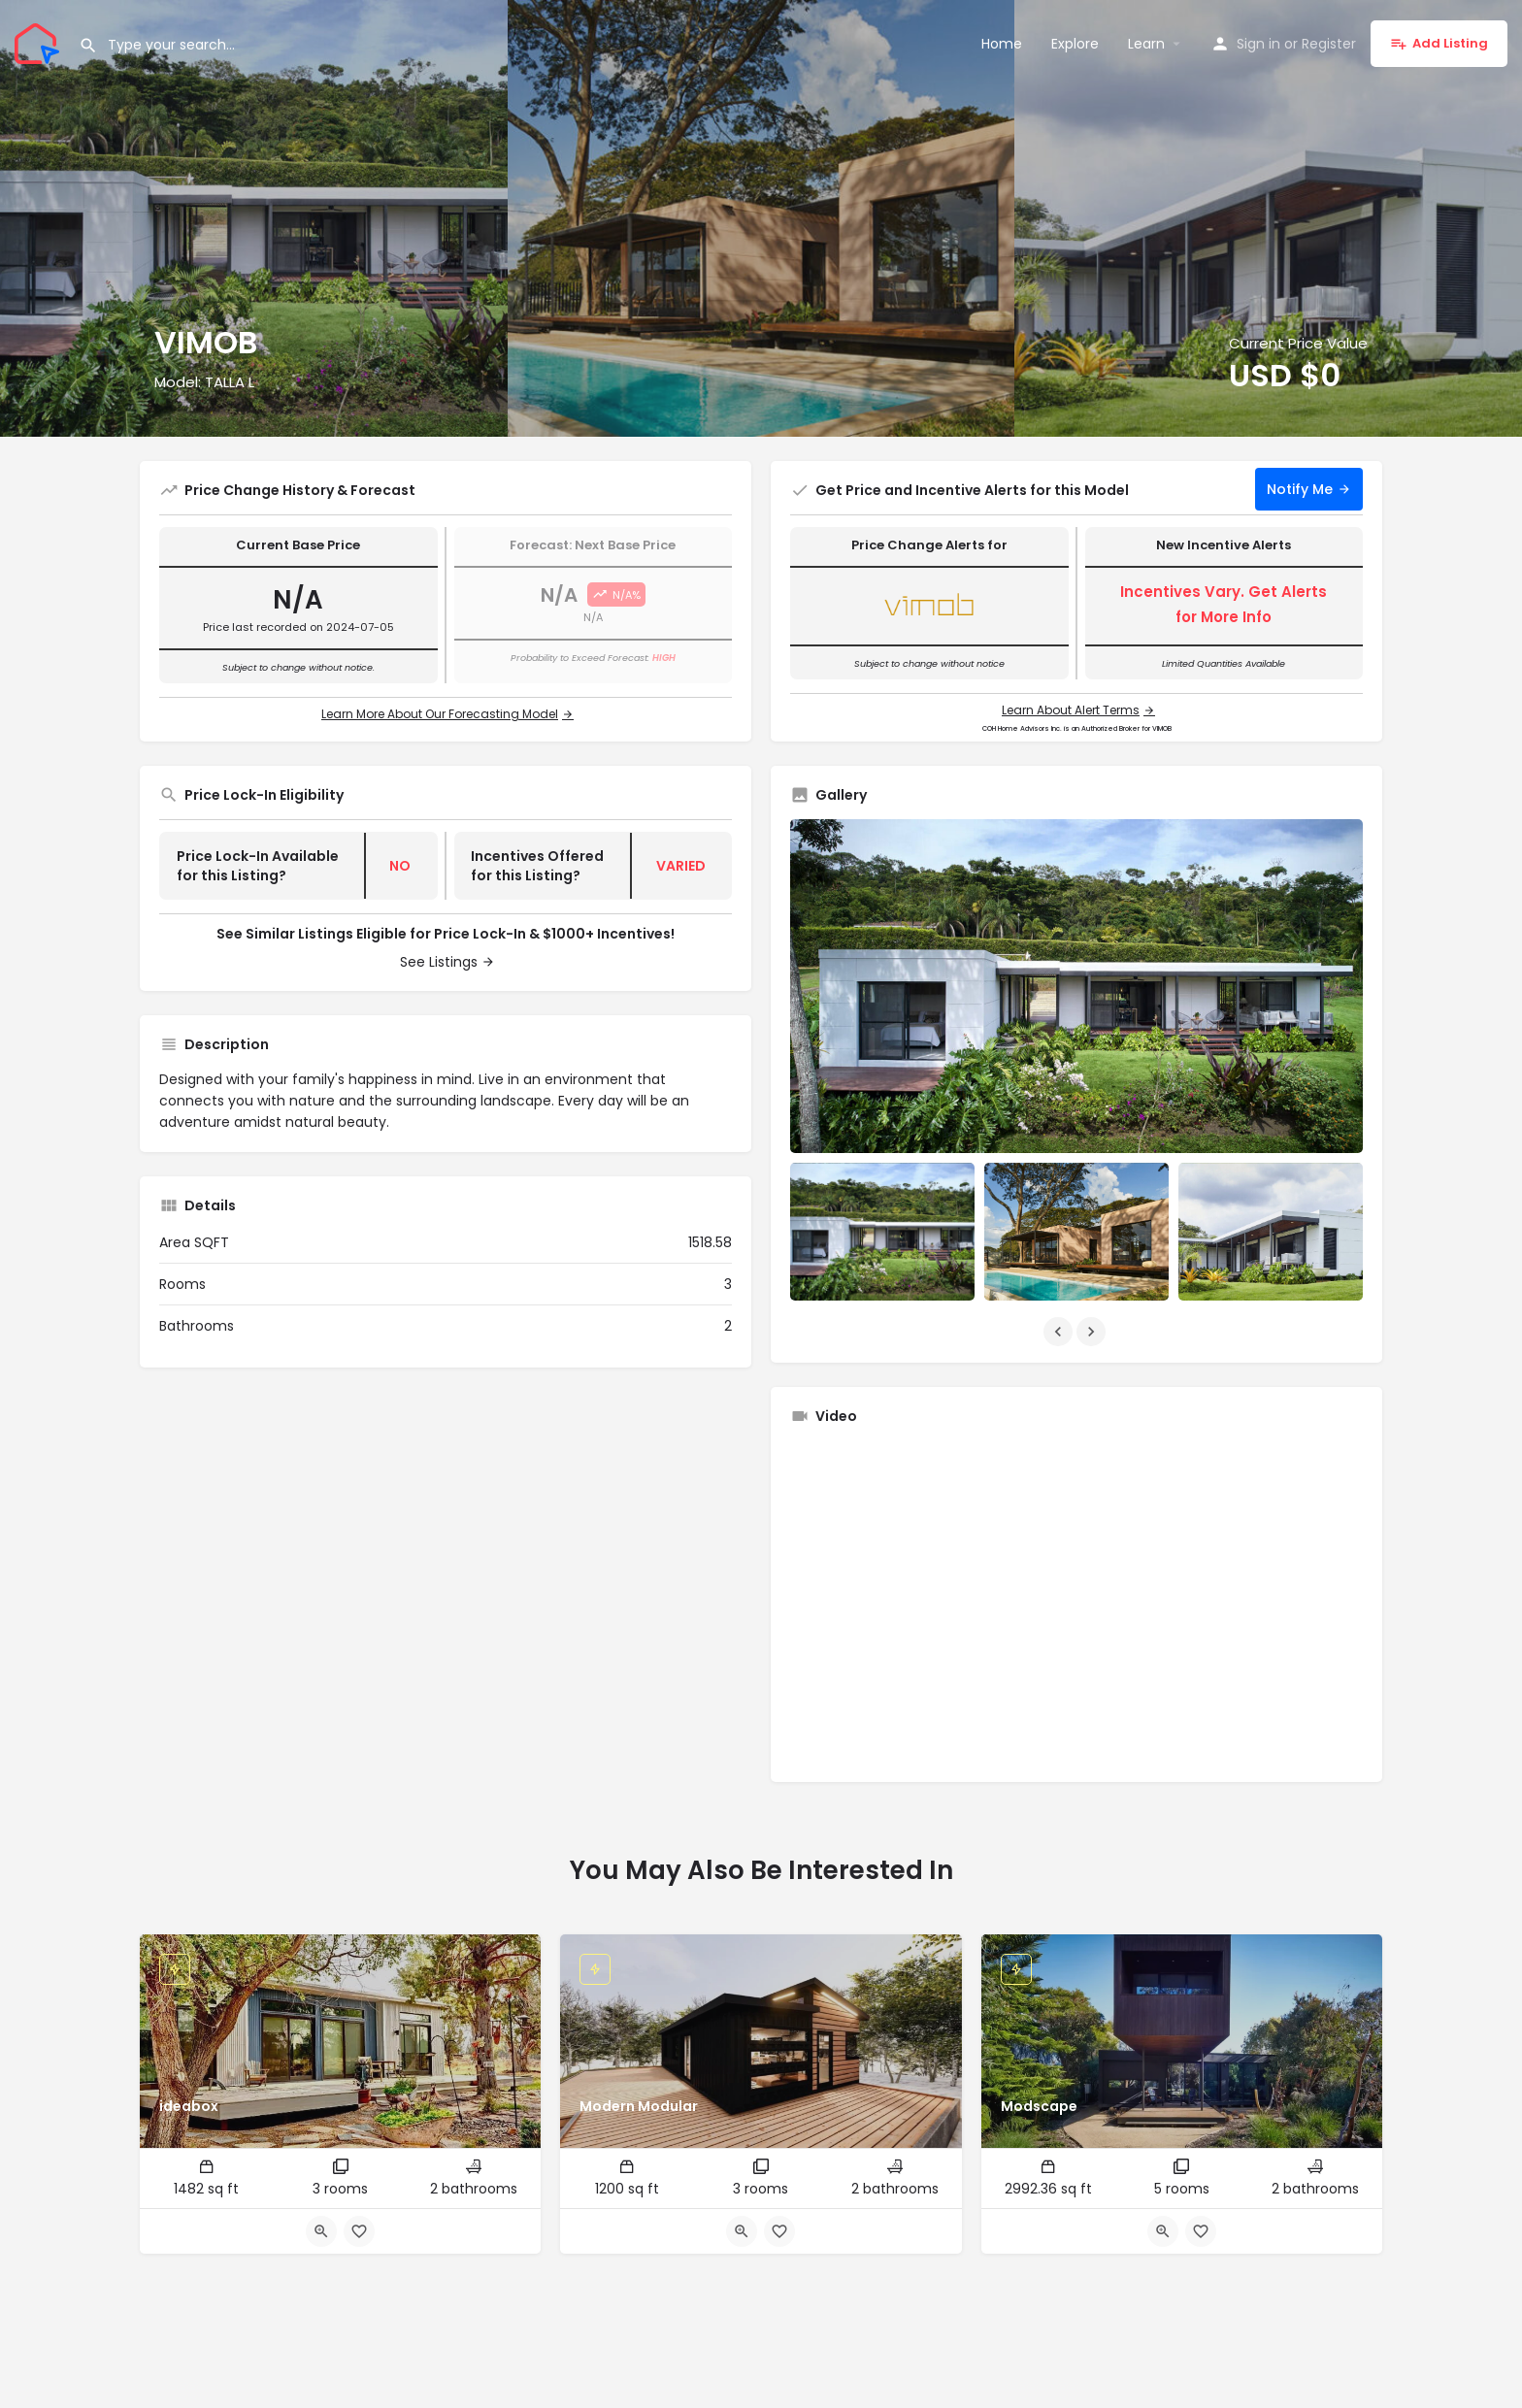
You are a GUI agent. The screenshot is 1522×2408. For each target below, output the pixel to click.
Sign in (1258, 43)
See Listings (439, 962)
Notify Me (1300, 489)
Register (1329, 43)
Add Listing (1439, 43)
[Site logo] (39, 41)
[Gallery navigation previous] (1059, 1331)
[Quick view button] (321, 2231)
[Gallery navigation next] (1092, 1331)
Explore (1075, 43)
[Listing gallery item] (882, 1232)
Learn (1146, 43)
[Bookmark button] (359, 2231)
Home (1001, 43)
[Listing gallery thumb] (1076, 986)
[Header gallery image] (254, 218)
